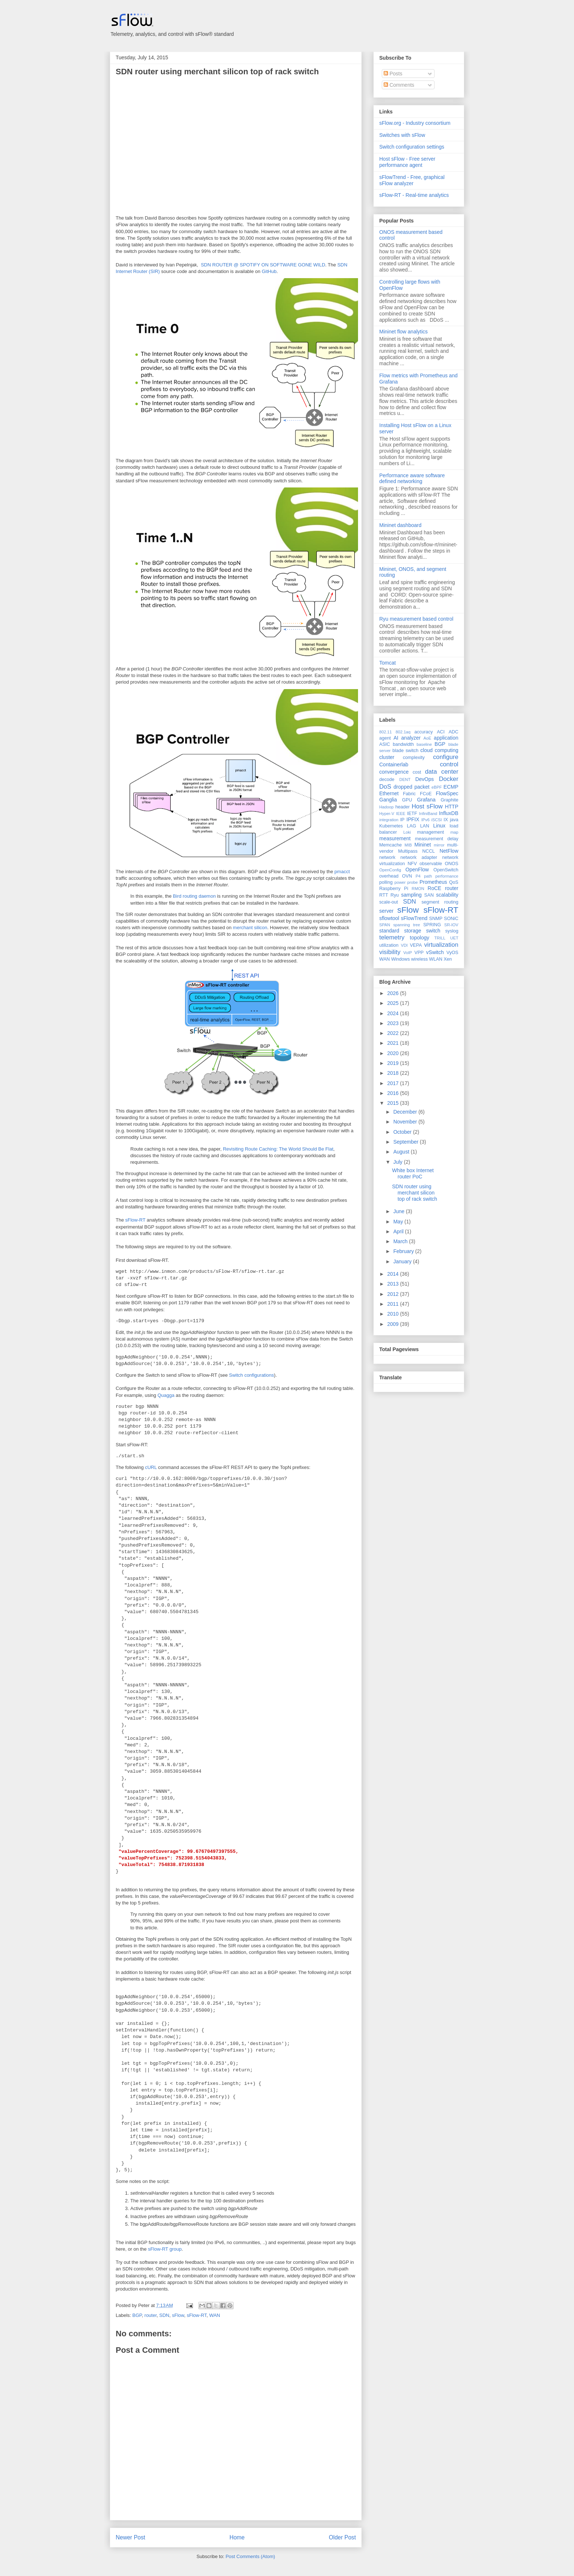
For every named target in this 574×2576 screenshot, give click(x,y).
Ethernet (389, 793)
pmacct (342, 871)
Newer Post (130, 2537)
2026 (393, 993)
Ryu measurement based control (416, 619)
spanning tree (406, 925)
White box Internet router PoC (413, 1173)
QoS (453, 882)
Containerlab (393, 764)
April (399, 1231)
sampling (411, 895)
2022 (393, 1033)
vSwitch (435, 952)
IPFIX (412, 819)
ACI (440, 731)
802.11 (385, 732)
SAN (429, 895)
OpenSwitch (445, 869)
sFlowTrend (414, 918)
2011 (393, 1304)
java (454, 819)
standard (389, 931)
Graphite (449, 800)
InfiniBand (428, 813)
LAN (424, 826)
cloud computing (439, 750)
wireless (419, 959)
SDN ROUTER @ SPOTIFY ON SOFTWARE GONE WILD (263, 265)
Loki (407, 832)
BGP (137, 2315)
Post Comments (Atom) (250, 2556)
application (446, 738)
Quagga (165, 1395)
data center (441, 771)
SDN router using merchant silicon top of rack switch (217, 71)
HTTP (451, 807)
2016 (393, 1093)
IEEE (401, 813)
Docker (448, 778)
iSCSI (436, 820)
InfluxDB (448, 813)
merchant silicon (250, 927)
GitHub (269, 271)
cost (417, 772)
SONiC (451, 918)
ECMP (451, 787)
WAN (214, 2315)
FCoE (426, 793)
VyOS (452, 952)
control (449, 764)
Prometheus (433, 882)
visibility (389, 952)
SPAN (384, 925)
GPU (407, 800)
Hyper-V (386, 813)
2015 (393, 1103)
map (454, 832)
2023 (393, 1023)
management (430, 832)
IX (446, 819)
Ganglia (388, 800)
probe (412, 882)
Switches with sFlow (402, 135)
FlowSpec (447, 793)
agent (385, 738)
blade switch (405, 750)
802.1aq (403, 732)
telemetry (392, 937)
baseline (424, 744)
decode (386, 779)
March (401, 1241)
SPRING (432, 924)
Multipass (407, 851)
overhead (389, 876)
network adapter (418, 857)
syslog (451, 931)
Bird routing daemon (194, 896)
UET (454, 938)
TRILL (439, 938)
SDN (164, 2315)
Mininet (422, 845)
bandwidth (403, 744)
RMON (418, 888)
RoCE (434, 888)
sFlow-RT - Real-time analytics (414, 195)
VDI (404, 945)
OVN (407, 876)
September (406, 1142)
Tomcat (387, 663)
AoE (427, 738)
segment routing (439, 902)
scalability (447, 895)
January (403, 1261)
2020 (393, 1053)
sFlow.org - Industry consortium (415, 123)
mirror (439, 845)
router (151, 2315)
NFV (412, 863)
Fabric (409, 793)
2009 (393, 1324)
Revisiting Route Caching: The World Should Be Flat (278, 1149)
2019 (393, 1063)
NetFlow (449, 851)
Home (237, 2537)
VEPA (416, 945)
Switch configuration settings (411, 147)
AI (396, 738)
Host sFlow (427, 806)
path (428, 876)
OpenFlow (417, 869)
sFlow (178, 2315)
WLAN (435, 959)
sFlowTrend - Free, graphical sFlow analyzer (411, 180)
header (402, 807)
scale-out (388, 902)
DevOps (424, 779)
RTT (383, 895)
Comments (399, 85)
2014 (393, 1274)
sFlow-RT (135, 1220)
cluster (386, 757)
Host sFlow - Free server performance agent (407, 162)
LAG (411, 826)
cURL (151, 1467)
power (399, 882)
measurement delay (436, 838)
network (387, 857)
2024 (393, 1013)
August (401, 1152)
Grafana (426, 800)
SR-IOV (451, 925)
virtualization (441, 944)
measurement (395, 838)
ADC (453, 731)
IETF (412, 813)
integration (388, 820)
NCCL (428, 851)
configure (445, 757)
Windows (400, 959)
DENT (404, 779)
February (404, 1251)
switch (433, 931)
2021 (393, 1043)
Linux (439, 826)
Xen (448, 959)
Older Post (342, 2537)
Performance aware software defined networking (412, 478)
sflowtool (389, 918)
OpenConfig (390, 870)
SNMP (435, 918)
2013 (393, 1284)
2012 (393, 1294)
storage (412, 931)
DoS (385, 786)
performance (446, 876)
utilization (389, 945)
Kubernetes (391, 826)
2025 (393, 1003)
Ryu (395, 895)
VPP (419, 952)
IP (402, 819)
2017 (393, 1083)
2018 (393, 1073)
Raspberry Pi (393, 888)
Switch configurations (251, 1375)
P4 (418, 876)
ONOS (451, 863)
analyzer (411, 738)
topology (419, 938)
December (405, 1112)
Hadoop (386, 807)
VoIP (407, 952)
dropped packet (411, 787)
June (399, 1211)
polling (385, 882)
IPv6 (425, 820)
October (403, 1132)
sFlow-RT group (165, 2249)
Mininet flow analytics (403, 331)
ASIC (384, 744)
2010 (393, 1314)
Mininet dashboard (400, 525)
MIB (408, 845)
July (398, 1162)
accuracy (423, 731)
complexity (414, 757)
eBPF (437, 787)
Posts (393, 73)
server (386, 911)
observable (431, 863)
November (405, 1122)
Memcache (390, 845)
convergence (394, 772)
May (398, 1222)
